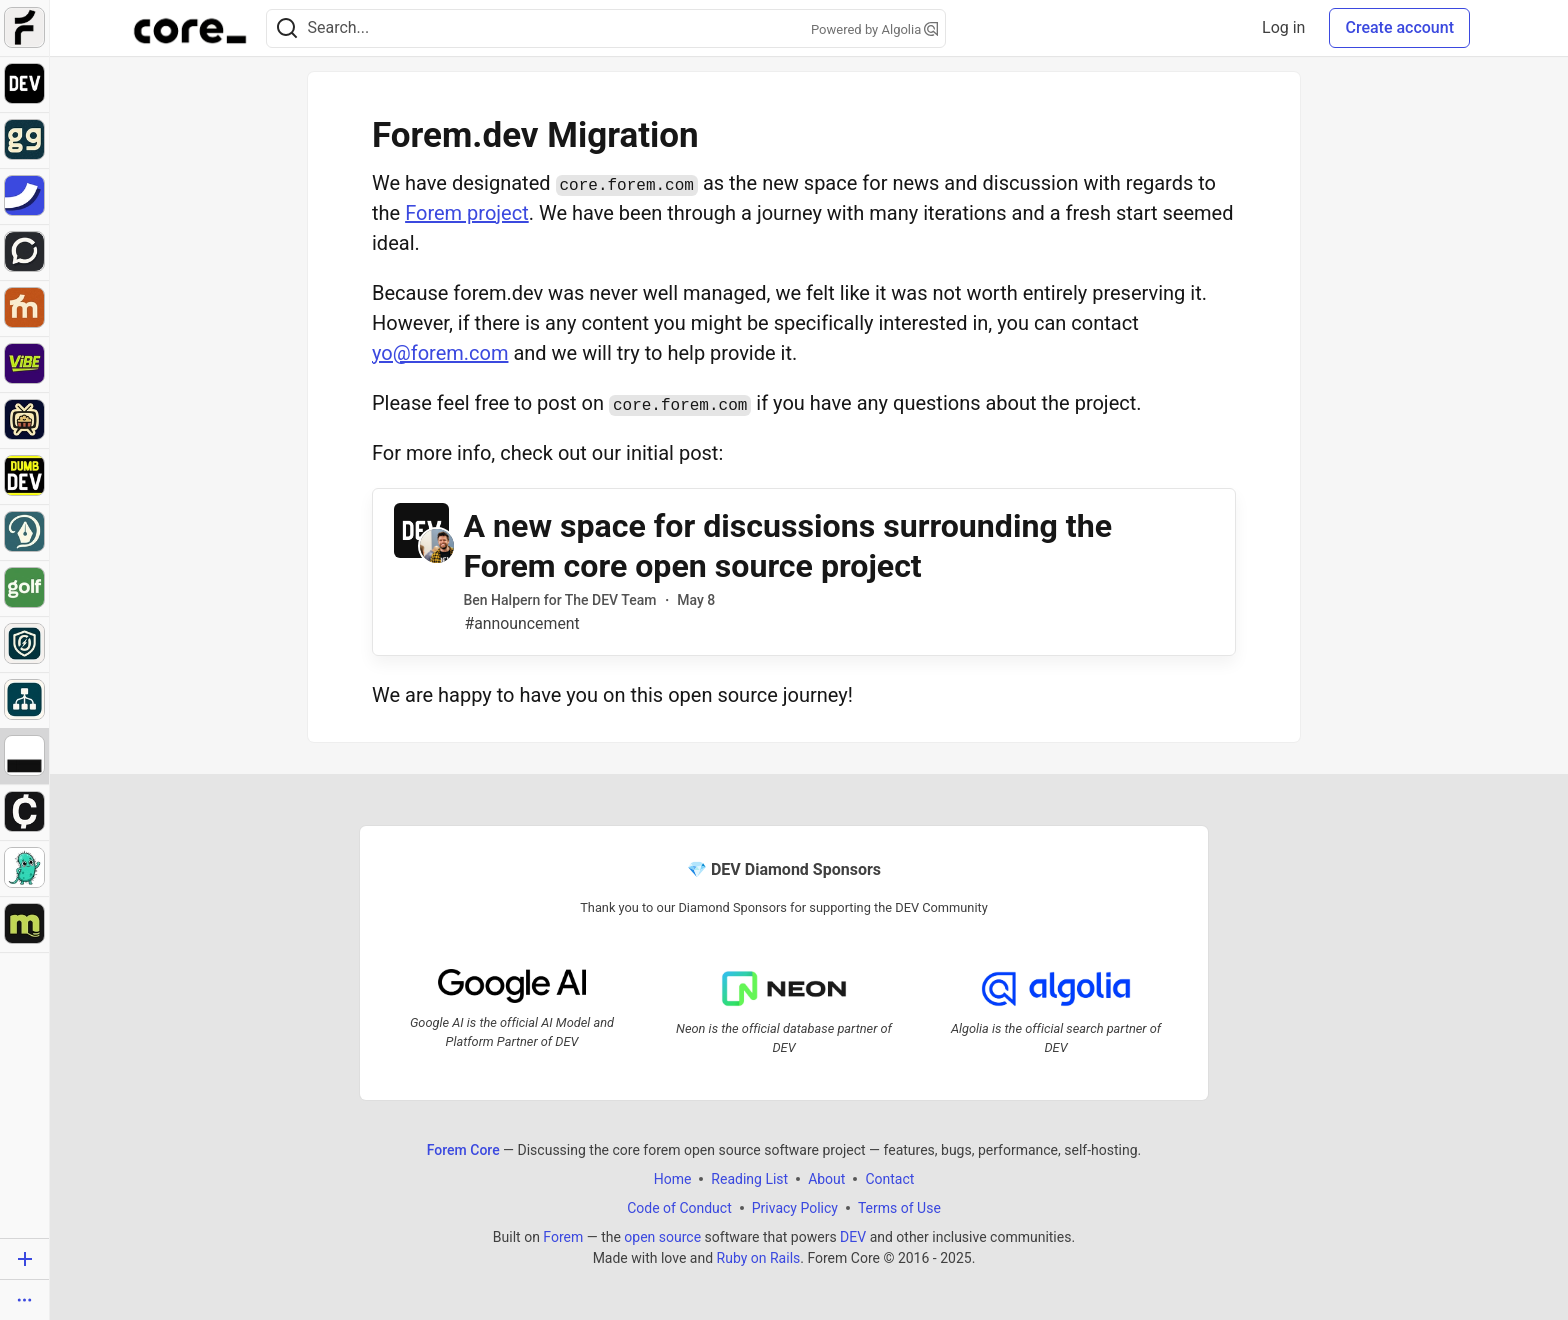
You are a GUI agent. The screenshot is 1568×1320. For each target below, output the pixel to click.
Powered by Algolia (875, 29)
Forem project (467, 213)
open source (662, 1236)
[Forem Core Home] (190, 28)
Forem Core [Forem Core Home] (463, 1149)
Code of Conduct (679, 1207)
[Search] (287, 28)
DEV (853, 1236)
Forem (563, 1236)
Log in (1283, 27)
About (826, 1178)
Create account (1399, 27)
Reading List (749, 1178)
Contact (889, 1178)
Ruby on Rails (759, 1257)
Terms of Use (899, 1207)
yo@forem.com (440, 353)
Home (673, 1178)
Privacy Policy (795, 1207)
